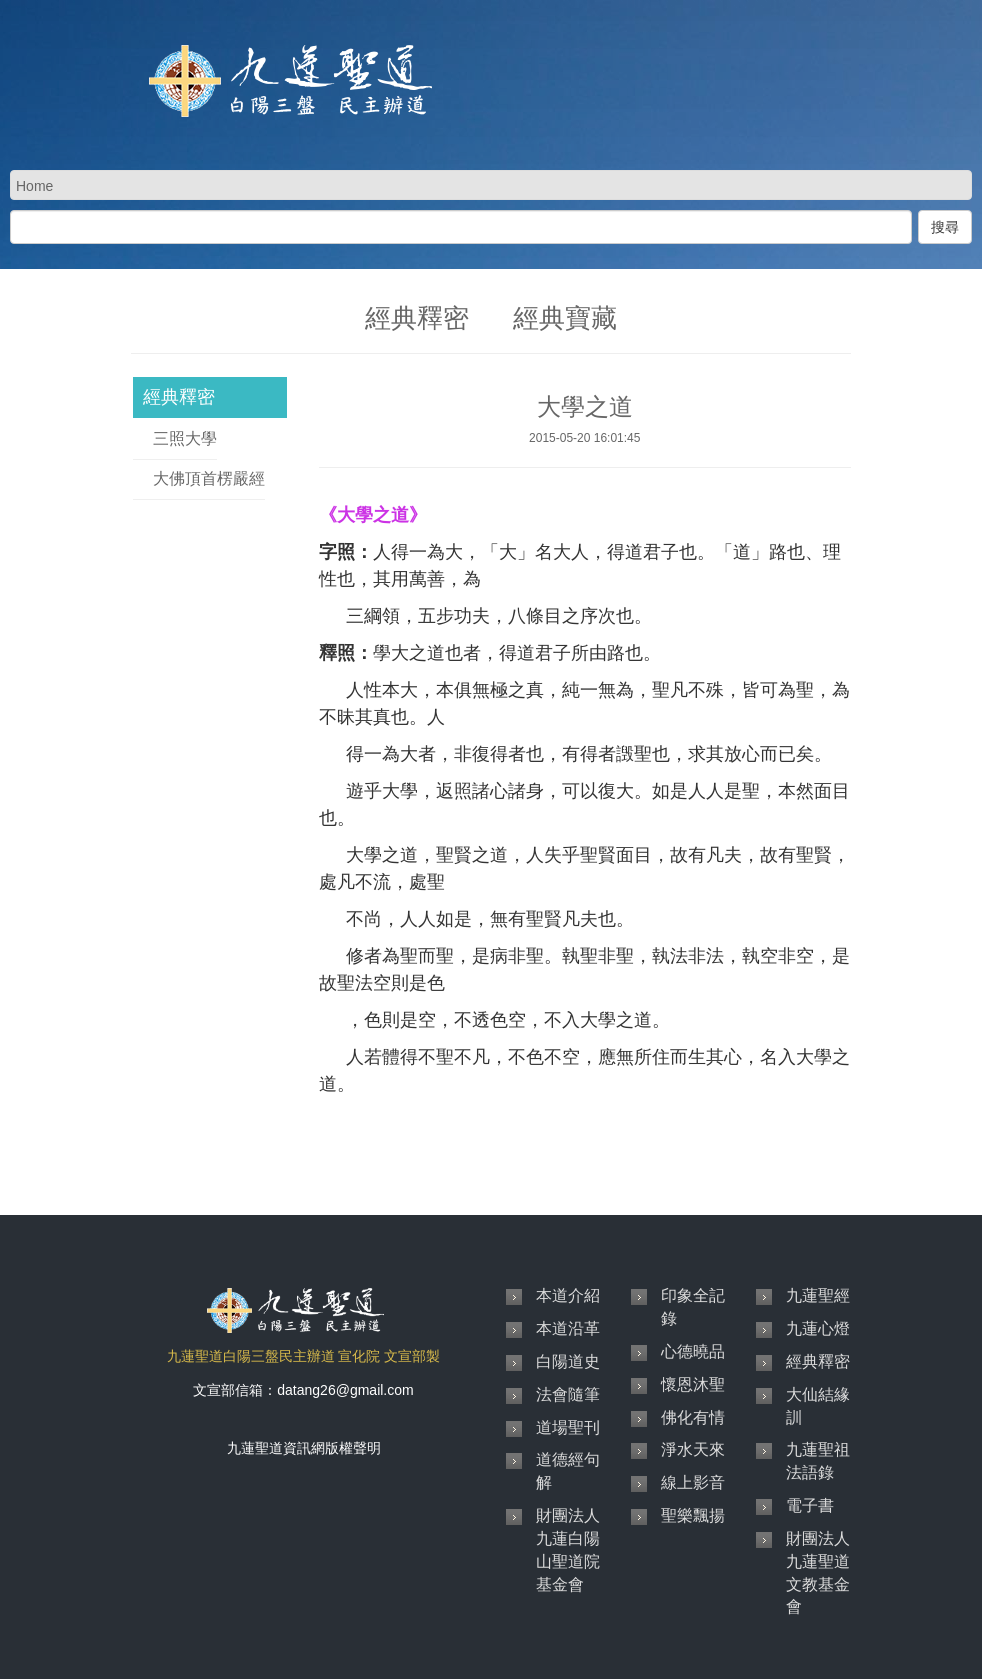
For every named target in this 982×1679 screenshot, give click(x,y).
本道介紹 (568, 1295)
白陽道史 (568, 1361)
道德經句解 (568, 1471)
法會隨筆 (568, 1394)
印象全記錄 (693, 1307)
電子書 (810, 1505)
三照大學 (185, 438)
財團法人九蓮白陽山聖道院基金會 (568, 1550)
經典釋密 (179, 397)
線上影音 (693, 1482)
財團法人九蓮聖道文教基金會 (818, 1573)
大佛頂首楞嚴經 (209, 478)
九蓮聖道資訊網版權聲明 (304, 1448)
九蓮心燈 (818, 1328)
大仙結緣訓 (818, 1406)
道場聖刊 (568, 1427)
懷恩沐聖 (693, 1384)
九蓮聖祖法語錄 (818, 1461)
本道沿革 (568, 1328)
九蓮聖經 (818, 1295)
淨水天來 (693, 1449)
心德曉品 (693, 1351)
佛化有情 (693, 1417)
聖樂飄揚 (693, 1515)
